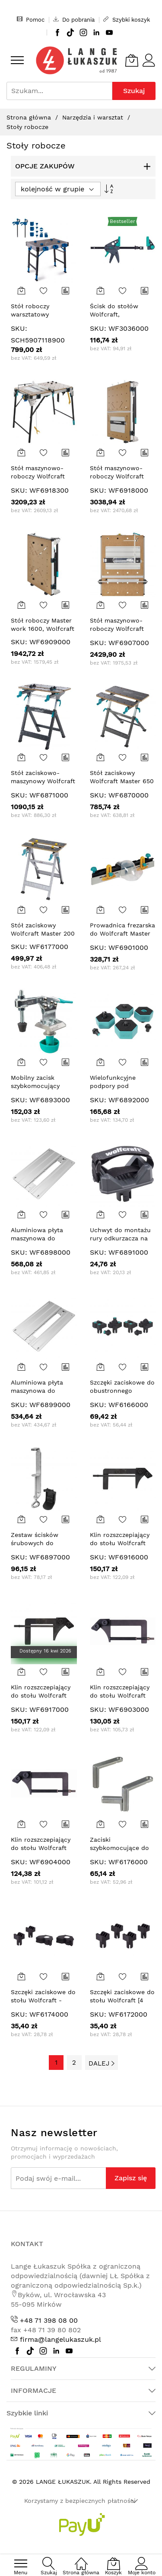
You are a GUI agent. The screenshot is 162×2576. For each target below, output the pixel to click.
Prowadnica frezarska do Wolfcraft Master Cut (122, 934)
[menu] (17, 60)
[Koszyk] (131, 60)
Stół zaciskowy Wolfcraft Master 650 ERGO (122, 781)
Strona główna (29, 117)
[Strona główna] (81, 2559)
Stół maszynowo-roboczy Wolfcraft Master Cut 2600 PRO (43, 476)
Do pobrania (74, 19)
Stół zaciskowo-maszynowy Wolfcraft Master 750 (43, 781)
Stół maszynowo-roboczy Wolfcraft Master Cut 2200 (117, 629)
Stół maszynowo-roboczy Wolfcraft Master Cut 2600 (117, 476)
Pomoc (30, 19)
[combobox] (59, 91)
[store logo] (76, 60)
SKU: (19, 328)
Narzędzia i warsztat (93, 117)
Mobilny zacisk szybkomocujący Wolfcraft (35, 1086)
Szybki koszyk (126, 19)
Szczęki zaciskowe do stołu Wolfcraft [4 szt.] (122, 2000)
